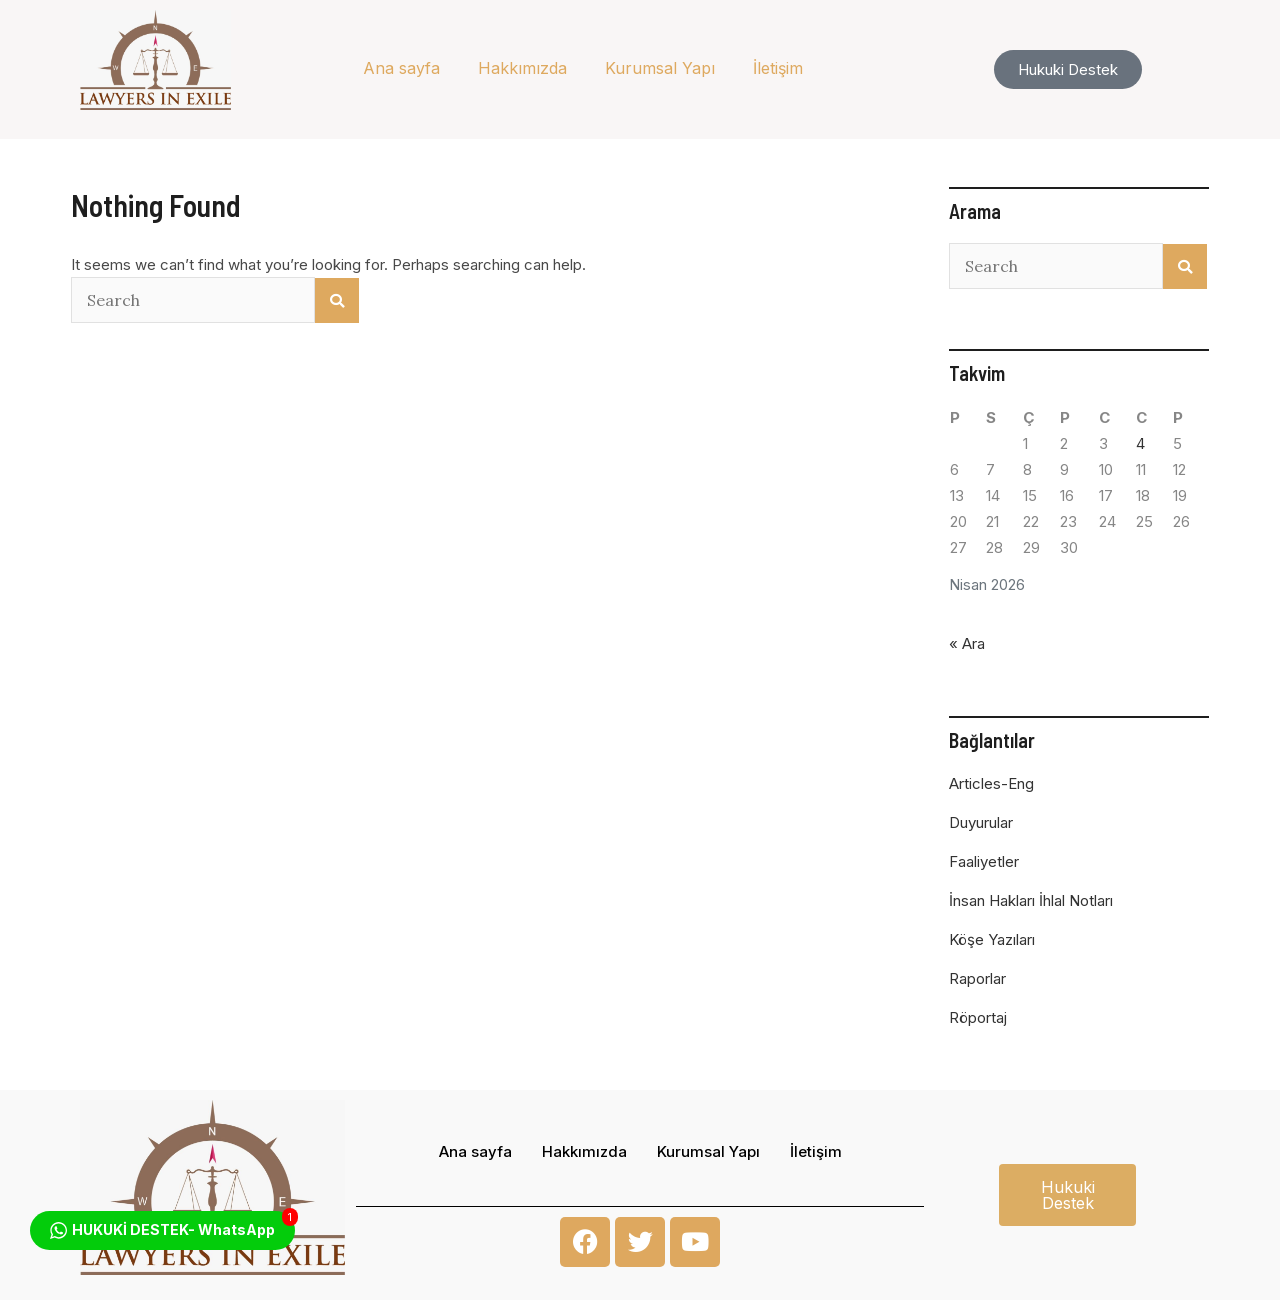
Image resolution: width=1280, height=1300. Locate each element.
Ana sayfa (401, 68)
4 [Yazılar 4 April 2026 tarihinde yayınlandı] (1140, 443)
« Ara (967, 643)
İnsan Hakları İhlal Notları (1031, 900)
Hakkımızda (522, 68)
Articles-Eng (991, 783)
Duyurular (981, 822)
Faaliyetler (984, 861)
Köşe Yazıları (992, 939)
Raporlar (977, 978)
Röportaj (978, 1017)
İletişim (778, 68)
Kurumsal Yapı (660, 68)
